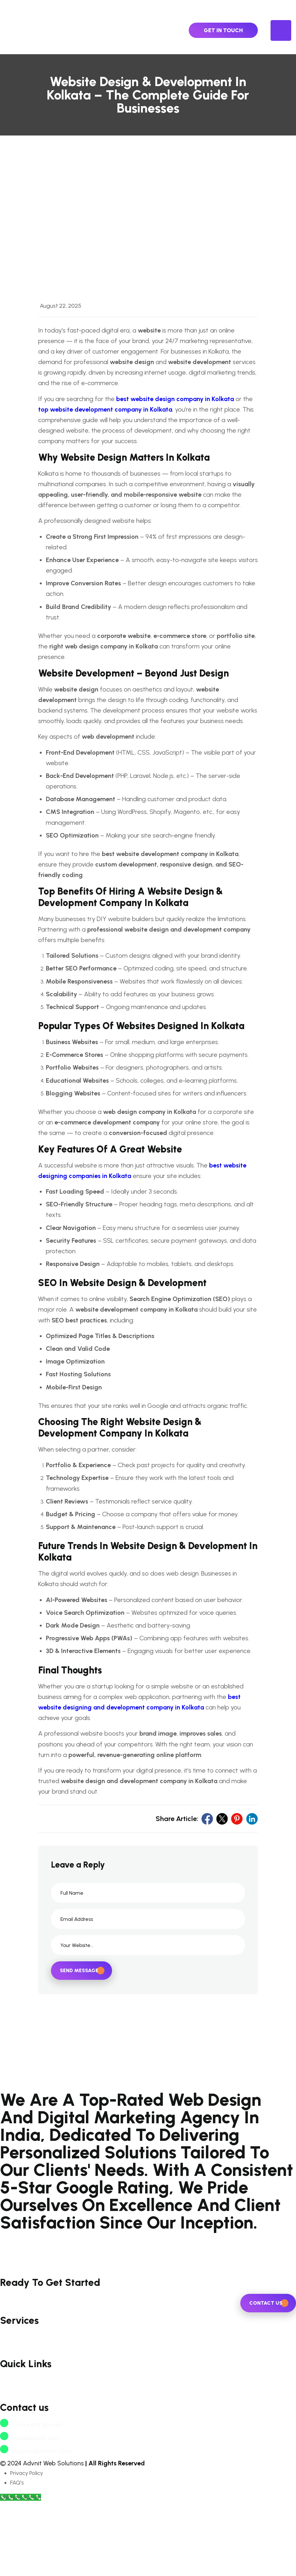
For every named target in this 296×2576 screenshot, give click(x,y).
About (8, 2446)
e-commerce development (35, 2407)
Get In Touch (223, 30)
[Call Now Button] (20, 2570)
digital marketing (21, 2417)
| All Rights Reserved (115, 2537)
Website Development (28, 2397)
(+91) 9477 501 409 (31, 2499)
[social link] (207, 1856)
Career (9, 2466)
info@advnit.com (30, 2512)
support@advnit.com (35, 2525)
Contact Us (14, 2457)
